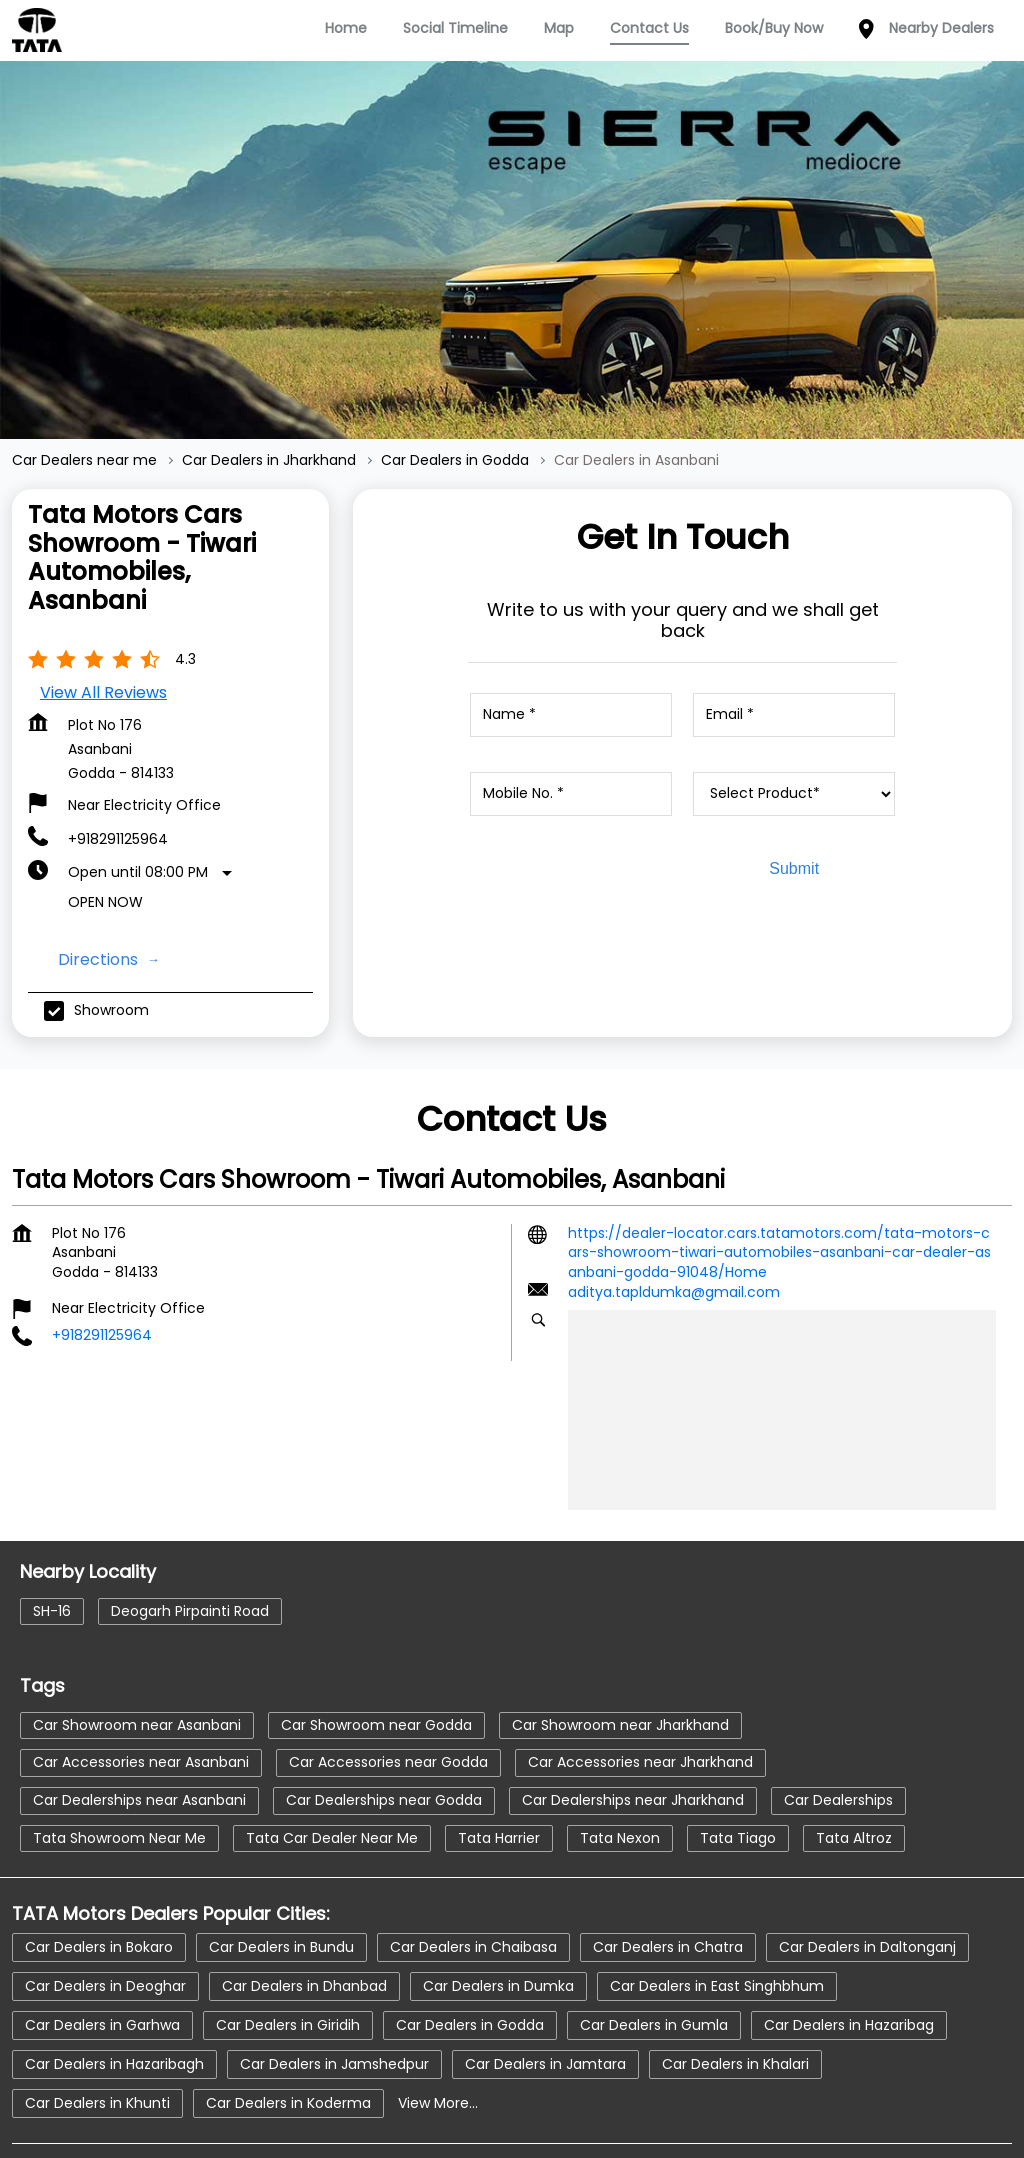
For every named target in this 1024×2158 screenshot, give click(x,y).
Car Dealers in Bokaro (99, 1871)
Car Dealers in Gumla (654, 1949)
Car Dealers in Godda (470, 1949)
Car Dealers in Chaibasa (473, 1871)
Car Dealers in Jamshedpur (334, 1988)
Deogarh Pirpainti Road (190, 1536)
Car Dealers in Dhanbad (304, 1910)
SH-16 (52, 1536)
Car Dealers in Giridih (288, 1949)
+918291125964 (118, 764)
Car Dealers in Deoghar (105, 1910)
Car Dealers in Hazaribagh (114, 1988)
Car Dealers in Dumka (498, 1910)
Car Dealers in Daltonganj (867, 1871)
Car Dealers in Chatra (668, 1871)
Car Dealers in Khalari (735, 1988)
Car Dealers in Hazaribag (849, 1949)
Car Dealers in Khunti (97, 2027)
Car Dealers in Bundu (281, 1871)
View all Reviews (103, 617)
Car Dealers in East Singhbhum (717, 1910)
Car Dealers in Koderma (288, 2027)
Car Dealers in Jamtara (545, 1988)
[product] (794, 719)
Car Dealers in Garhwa (102, 1949)
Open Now (105, 827)
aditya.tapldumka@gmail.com (674, 1217)
